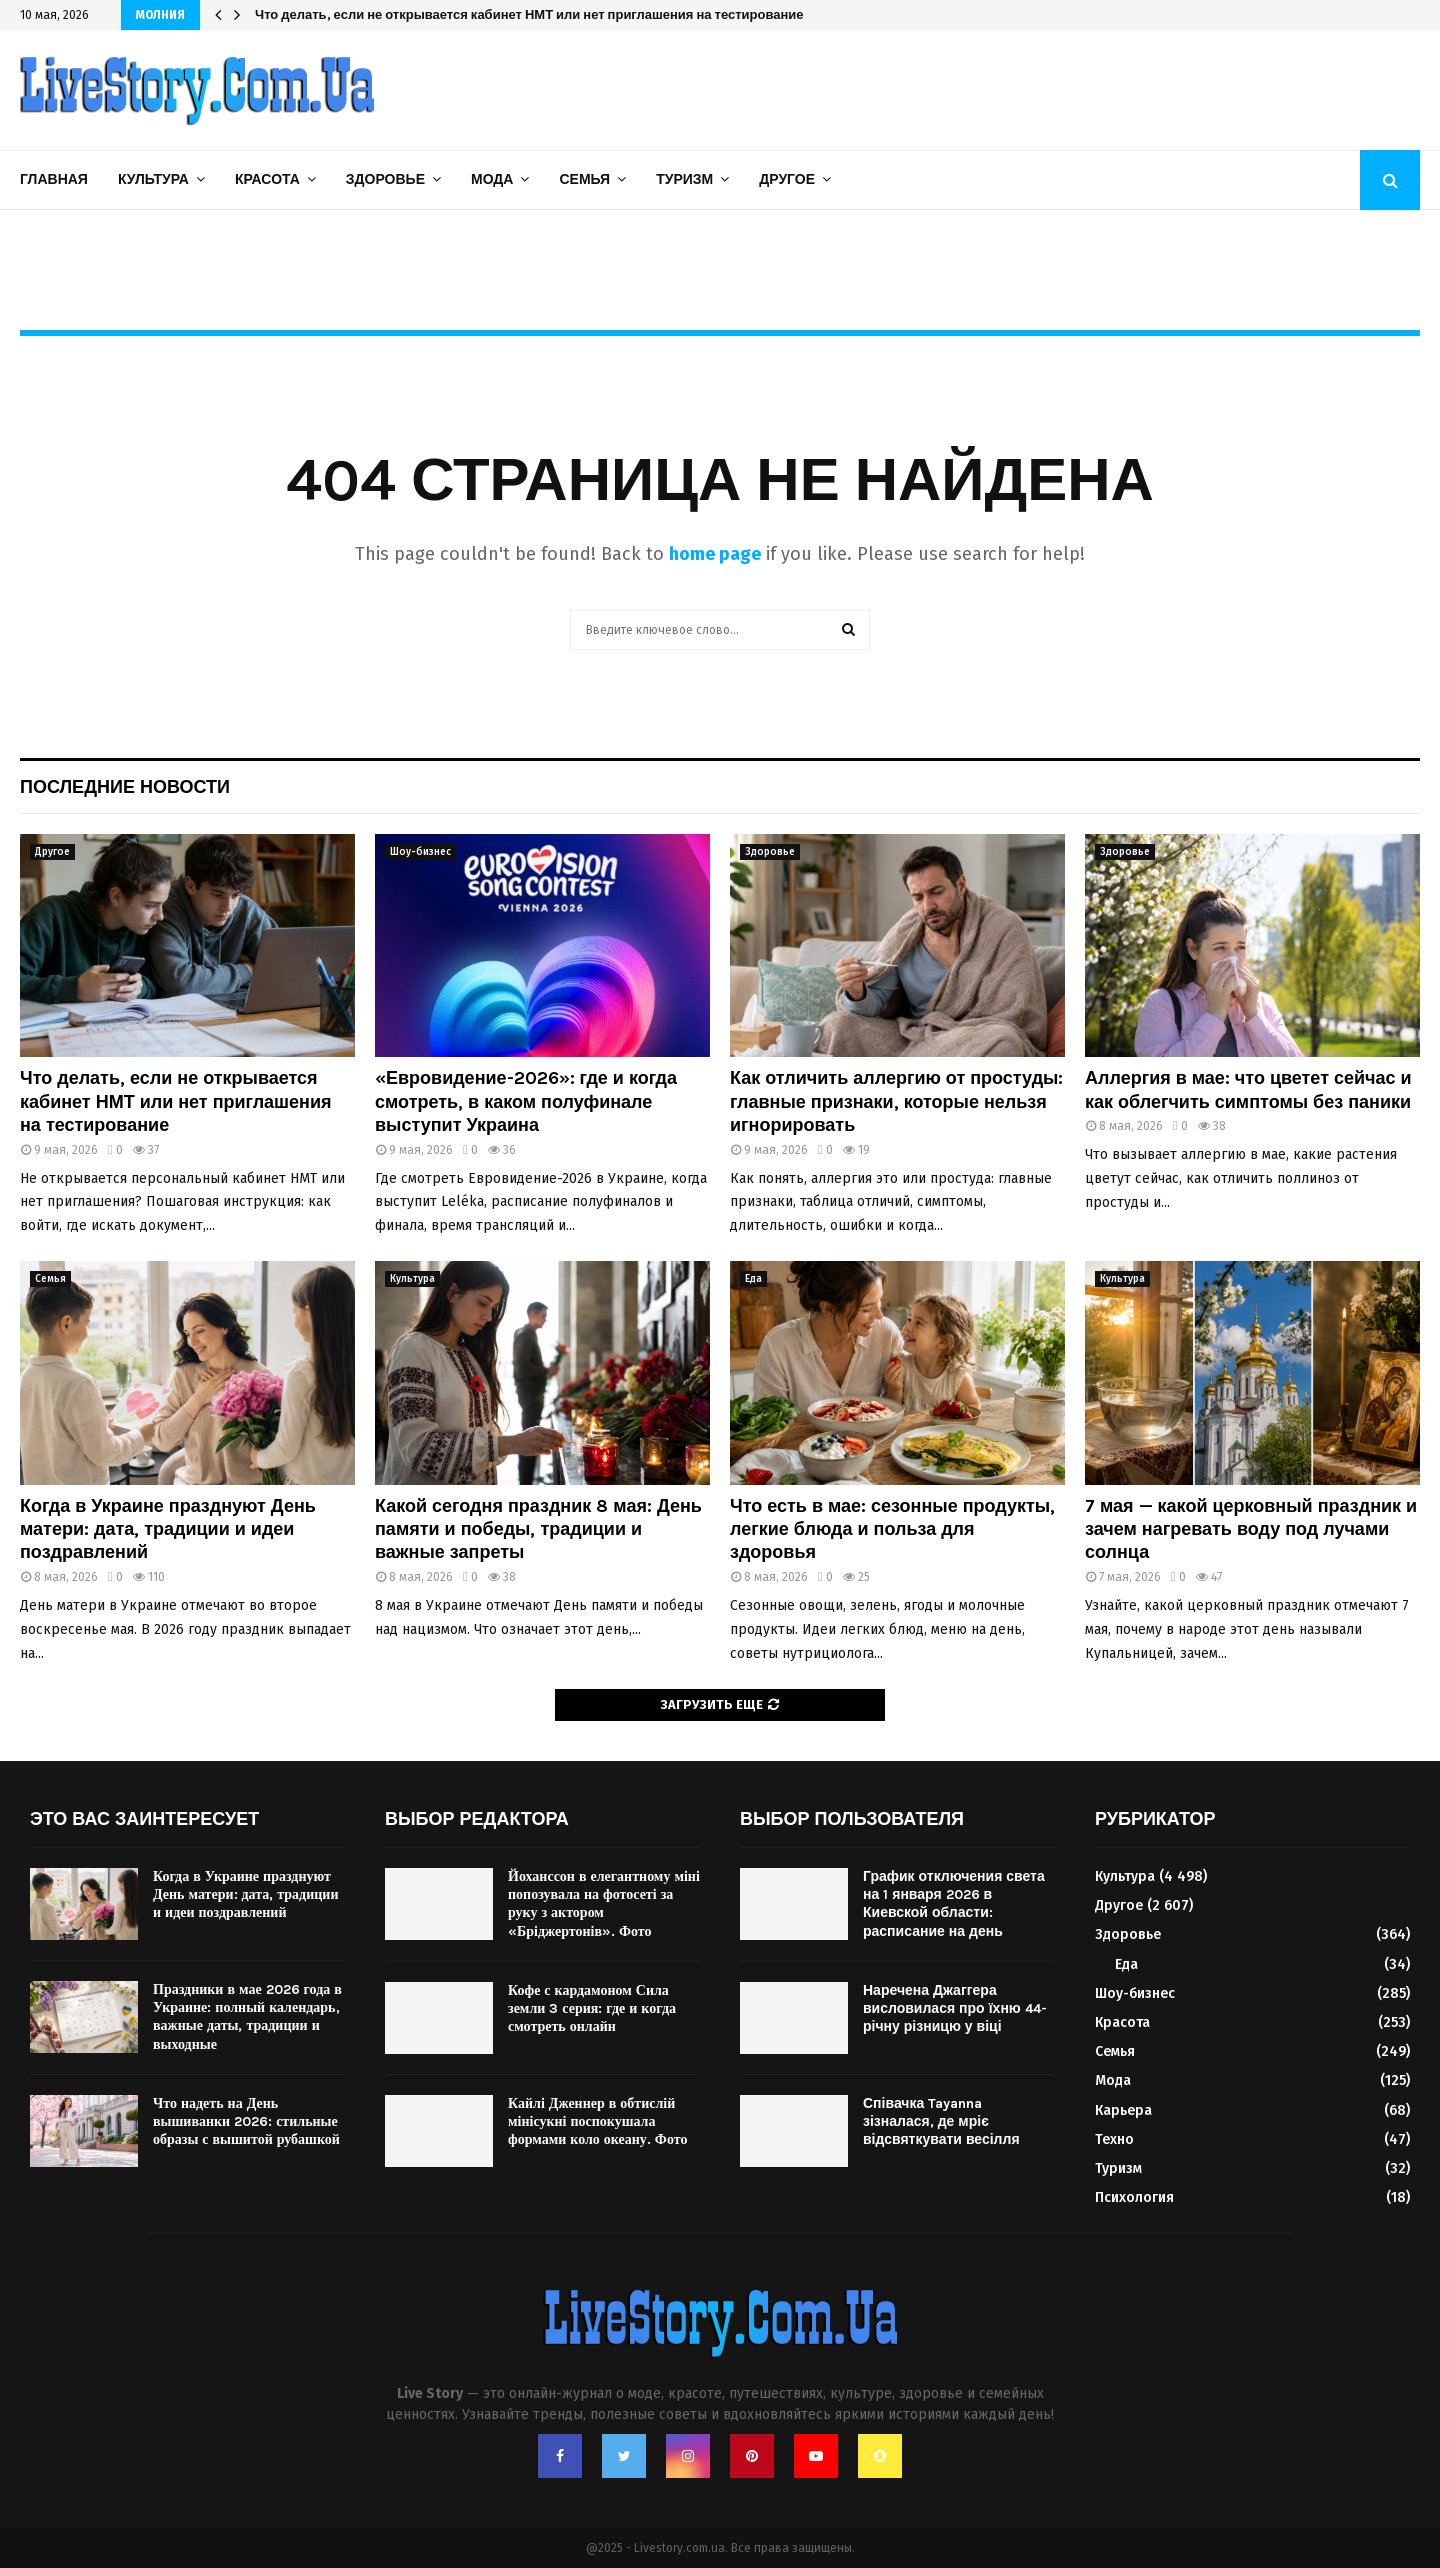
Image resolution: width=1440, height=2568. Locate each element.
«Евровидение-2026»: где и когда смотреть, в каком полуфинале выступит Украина (526, 1101)
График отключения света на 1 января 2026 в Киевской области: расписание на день (954, 1904)
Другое (787, 179)
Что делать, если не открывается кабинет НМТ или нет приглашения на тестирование (176, 1101)
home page (715, 554)
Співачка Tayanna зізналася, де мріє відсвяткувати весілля (941, 2121)
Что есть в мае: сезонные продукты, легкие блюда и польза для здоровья (892, 1529)
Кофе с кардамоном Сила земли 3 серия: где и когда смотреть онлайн (592, 2008)
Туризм (684, 179)
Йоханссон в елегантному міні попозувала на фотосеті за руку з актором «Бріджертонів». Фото (604, 1904)
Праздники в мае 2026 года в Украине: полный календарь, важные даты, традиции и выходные (247, 2017)
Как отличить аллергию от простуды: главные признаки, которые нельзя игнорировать (896, 1101)
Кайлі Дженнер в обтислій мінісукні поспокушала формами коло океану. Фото (597, 2121)
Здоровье (385, 179)
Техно (1114, 2139)
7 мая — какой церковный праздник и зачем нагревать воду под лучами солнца (1251, 1529)
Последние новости (125, 787)
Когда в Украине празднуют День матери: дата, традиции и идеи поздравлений (168, 1529)
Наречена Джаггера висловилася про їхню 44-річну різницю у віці (955, 2008)
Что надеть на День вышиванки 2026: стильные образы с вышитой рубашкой (246, 2121)
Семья (584, 179)
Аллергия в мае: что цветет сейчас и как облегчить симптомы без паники (1248, 1089)
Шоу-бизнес (420, 852)
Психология (1134, 2197)
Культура (153, 179)
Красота (267, 179)
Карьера (1123, 2110)
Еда (753, 1279)
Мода (492, 179)
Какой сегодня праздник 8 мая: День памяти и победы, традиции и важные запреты (530, 14)
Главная (54, 179)
